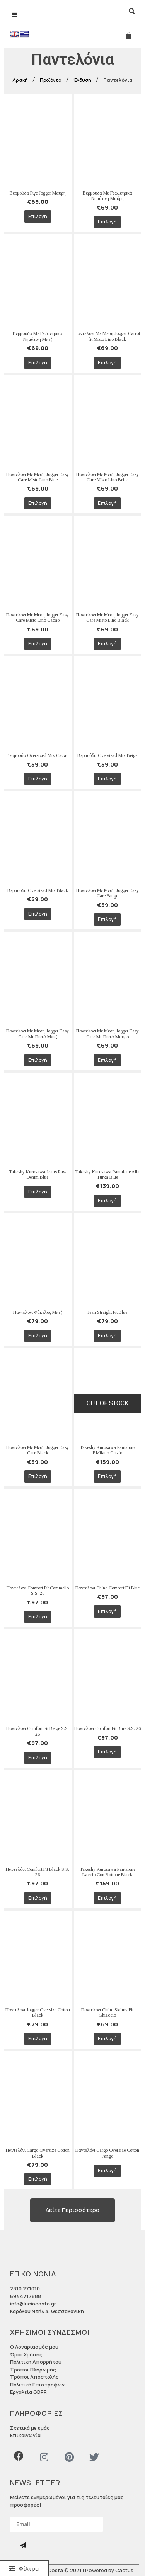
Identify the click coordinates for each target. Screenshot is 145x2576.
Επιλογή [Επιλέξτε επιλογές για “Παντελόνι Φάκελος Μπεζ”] (37, 1335)
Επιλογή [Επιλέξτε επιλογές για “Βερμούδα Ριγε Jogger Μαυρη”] (37, 216)
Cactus (124, 2570)
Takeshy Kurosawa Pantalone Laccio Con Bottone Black (107, 1872)
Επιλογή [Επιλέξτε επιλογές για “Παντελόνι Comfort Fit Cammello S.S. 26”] (37, 1616)
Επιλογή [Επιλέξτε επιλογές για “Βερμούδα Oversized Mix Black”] (37, 914)
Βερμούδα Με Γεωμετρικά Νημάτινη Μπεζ (37, 336)
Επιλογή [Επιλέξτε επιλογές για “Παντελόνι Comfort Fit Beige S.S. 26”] (37, 1757)
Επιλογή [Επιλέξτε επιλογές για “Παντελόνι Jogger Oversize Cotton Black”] (37, 2038)
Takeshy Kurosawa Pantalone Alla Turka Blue (107, 1174)
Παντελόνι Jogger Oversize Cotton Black (37, 2012)
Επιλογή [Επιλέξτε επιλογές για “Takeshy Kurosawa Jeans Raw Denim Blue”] (37, 1191)
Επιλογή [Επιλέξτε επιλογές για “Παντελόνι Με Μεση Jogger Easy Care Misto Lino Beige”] (107, 503)
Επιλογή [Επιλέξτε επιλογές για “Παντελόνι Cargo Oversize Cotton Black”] (37, 2179)
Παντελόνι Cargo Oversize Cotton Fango (107, 2153)
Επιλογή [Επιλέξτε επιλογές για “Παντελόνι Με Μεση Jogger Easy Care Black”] (37, 1476)
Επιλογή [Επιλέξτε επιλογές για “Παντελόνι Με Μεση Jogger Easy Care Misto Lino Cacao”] (37, 643)
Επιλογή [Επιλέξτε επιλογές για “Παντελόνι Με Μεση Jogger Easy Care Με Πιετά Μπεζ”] (37, 1060)
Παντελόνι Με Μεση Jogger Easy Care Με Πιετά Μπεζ (37, 1033)
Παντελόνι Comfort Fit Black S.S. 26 (37, 1872)
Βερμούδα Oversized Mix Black (37, 890)
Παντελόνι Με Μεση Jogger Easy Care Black (37, 1450)
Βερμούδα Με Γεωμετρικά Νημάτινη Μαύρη (107, 195)
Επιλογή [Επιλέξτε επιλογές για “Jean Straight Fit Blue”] (107, 1335)
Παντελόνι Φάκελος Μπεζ (37, 1312)
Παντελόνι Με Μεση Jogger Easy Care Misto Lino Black (107, 617)
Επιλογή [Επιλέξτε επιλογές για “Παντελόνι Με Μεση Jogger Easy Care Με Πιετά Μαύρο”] (107, 1060)
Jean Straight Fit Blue (107, 1312)
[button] (24, 2568)
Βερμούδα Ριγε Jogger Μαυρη (38, 193)
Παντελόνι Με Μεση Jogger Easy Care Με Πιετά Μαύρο (107, 1033)
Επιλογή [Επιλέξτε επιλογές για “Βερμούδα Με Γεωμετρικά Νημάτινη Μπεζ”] (37, 362)
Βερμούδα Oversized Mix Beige (107, 755)
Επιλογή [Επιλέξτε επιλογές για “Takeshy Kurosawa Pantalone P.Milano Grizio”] (107, 1476)
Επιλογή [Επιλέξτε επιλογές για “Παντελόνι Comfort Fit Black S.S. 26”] (37, 1898)
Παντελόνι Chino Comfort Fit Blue (107, 1588)
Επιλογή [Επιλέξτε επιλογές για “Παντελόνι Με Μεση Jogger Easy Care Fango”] (107, 919)
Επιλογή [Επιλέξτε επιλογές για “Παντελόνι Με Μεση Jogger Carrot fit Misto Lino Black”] (107, 362)
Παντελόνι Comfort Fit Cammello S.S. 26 (38, 1590)
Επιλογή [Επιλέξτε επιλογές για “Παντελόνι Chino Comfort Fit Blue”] (107, 1611)
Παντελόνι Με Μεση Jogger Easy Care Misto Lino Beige (107, 477)
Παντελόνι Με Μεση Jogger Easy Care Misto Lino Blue (37, 477)
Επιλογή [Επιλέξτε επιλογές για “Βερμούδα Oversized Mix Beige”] (107, 778)
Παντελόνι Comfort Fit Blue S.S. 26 (107, 1728)
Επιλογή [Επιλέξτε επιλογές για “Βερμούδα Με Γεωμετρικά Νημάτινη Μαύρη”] (107, 221)
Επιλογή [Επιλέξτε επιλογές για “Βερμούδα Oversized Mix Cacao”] (37, 778)
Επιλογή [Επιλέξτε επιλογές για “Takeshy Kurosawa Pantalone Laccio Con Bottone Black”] (107, 1898)
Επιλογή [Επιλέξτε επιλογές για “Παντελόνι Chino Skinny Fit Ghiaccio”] (107, 2038)
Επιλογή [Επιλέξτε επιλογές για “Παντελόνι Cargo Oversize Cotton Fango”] (107, 2170)
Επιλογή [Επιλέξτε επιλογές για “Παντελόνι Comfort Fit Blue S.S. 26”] (107, 1751)
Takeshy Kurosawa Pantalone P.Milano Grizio (107, 1450)
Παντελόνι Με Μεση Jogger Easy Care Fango (107, 893)
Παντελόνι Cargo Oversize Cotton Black (38, 2153)
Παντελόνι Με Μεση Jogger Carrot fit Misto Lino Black (107, 336)
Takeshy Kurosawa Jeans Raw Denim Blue (38, 1174)
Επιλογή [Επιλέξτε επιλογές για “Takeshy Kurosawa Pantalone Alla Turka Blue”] (107, 1200)
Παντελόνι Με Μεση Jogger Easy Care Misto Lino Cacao (37, 617)
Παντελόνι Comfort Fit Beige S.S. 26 (37, 1731)
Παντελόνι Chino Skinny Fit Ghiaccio (107, 2012)
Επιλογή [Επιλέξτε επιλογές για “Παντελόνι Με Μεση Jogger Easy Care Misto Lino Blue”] (37, 503)
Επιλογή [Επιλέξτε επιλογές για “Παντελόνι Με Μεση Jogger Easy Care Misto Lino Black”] (107, 643)
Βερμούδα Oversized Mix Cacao (37, 755)
